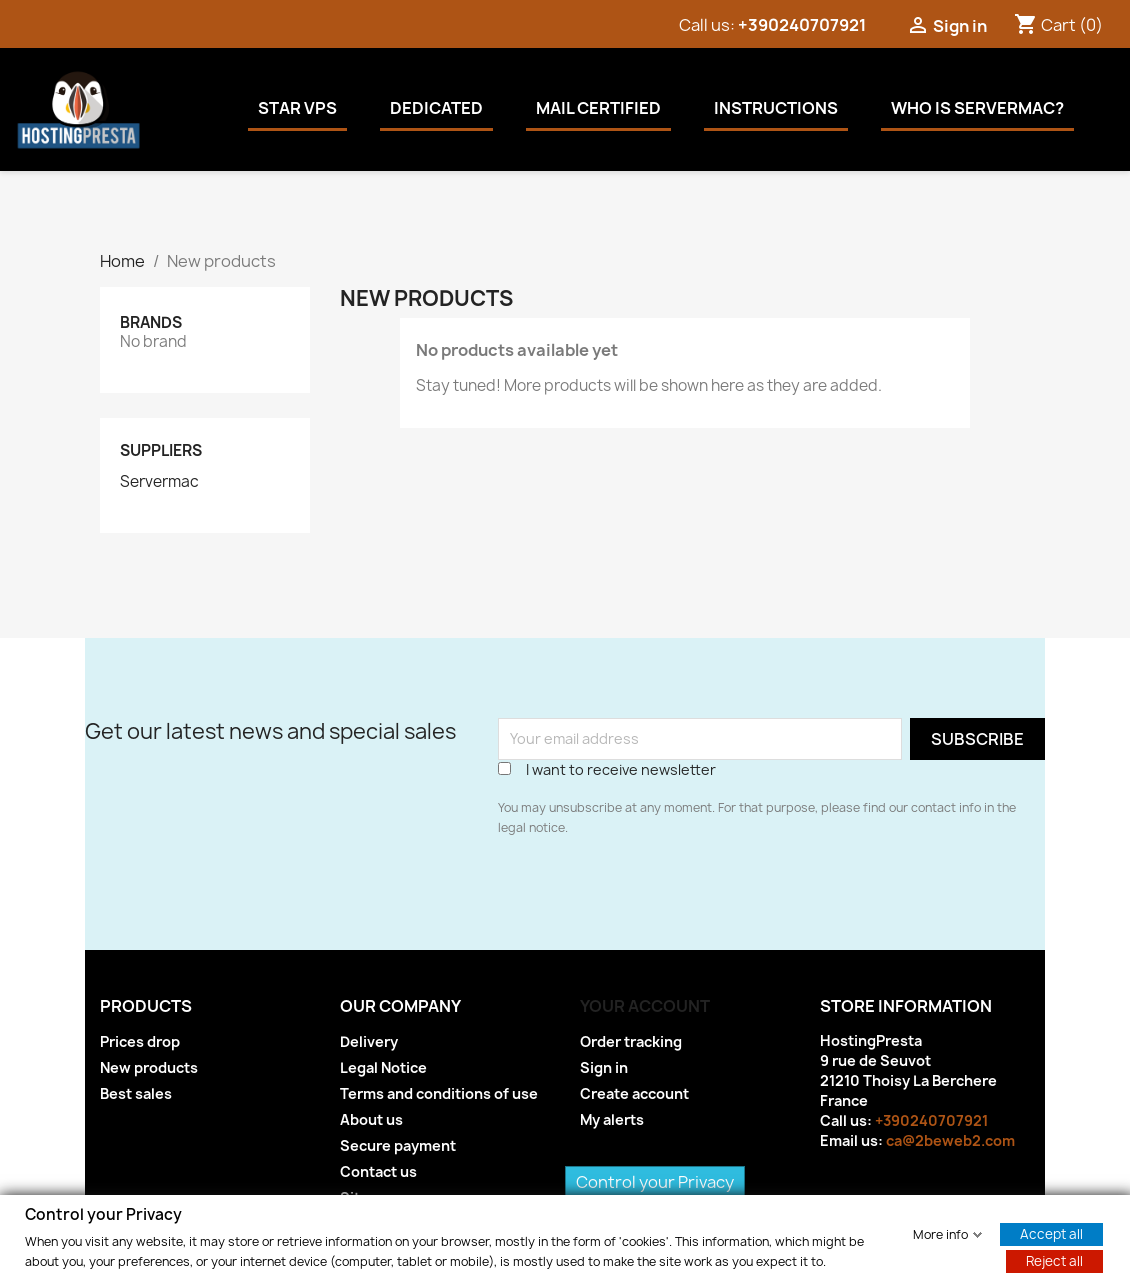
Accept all (1051, 1233)
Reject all (1054, 1260)
